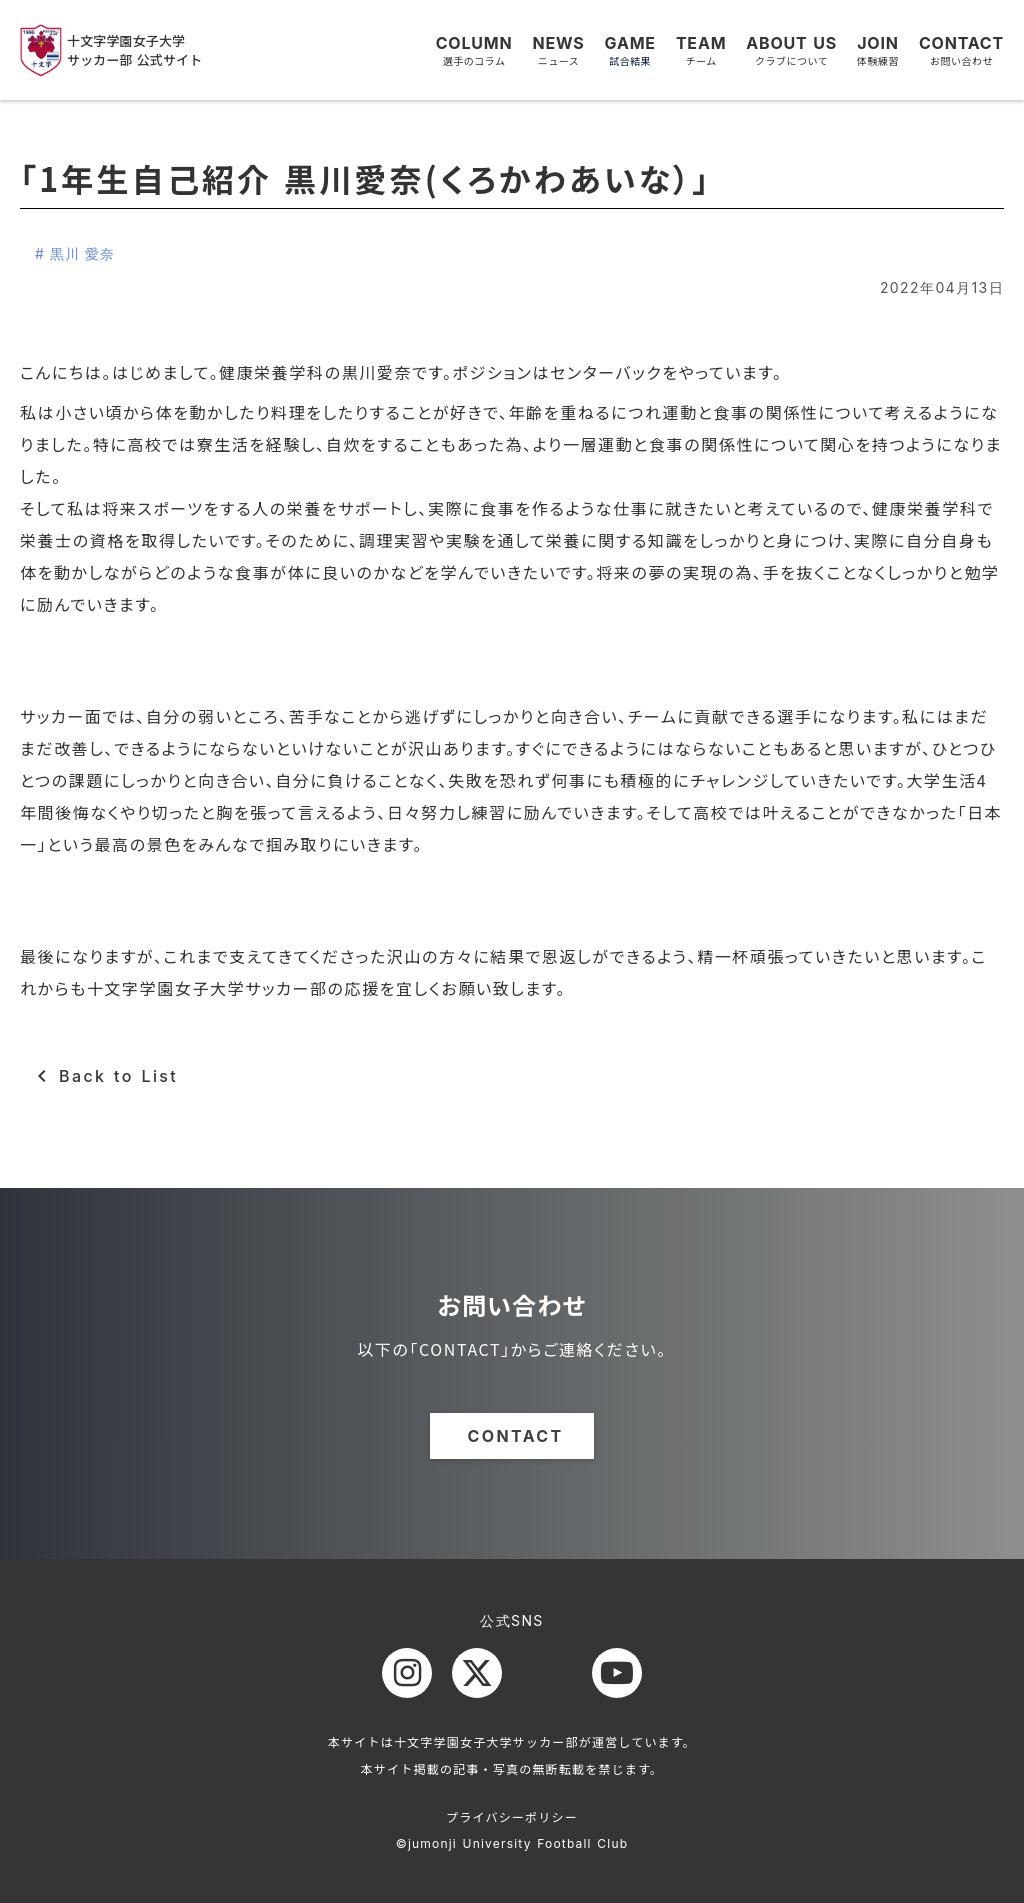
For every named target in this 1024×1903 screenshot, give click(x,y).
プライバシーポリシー (512, 1816)
